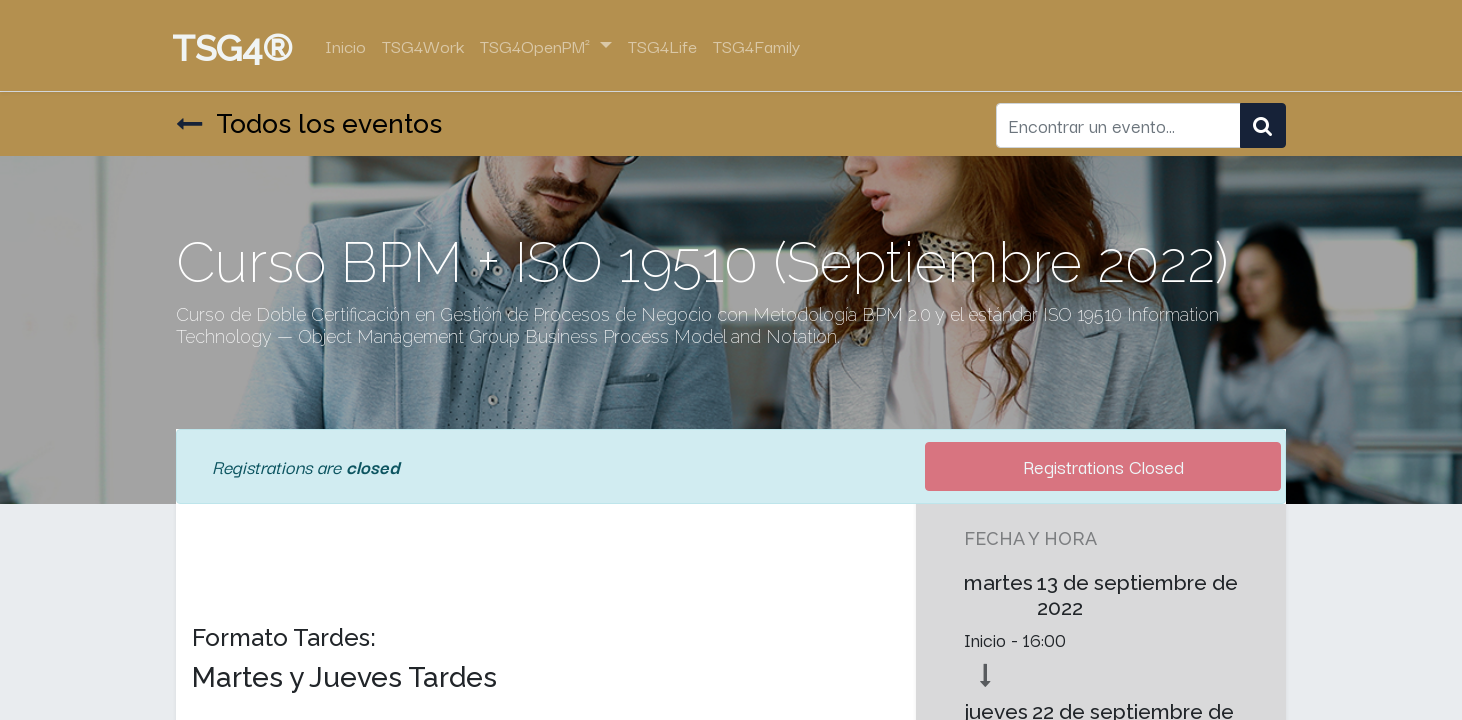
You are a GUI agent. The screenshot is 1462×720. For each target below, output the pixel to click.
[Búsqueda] (1263, 126)
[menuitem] (349, 46)
